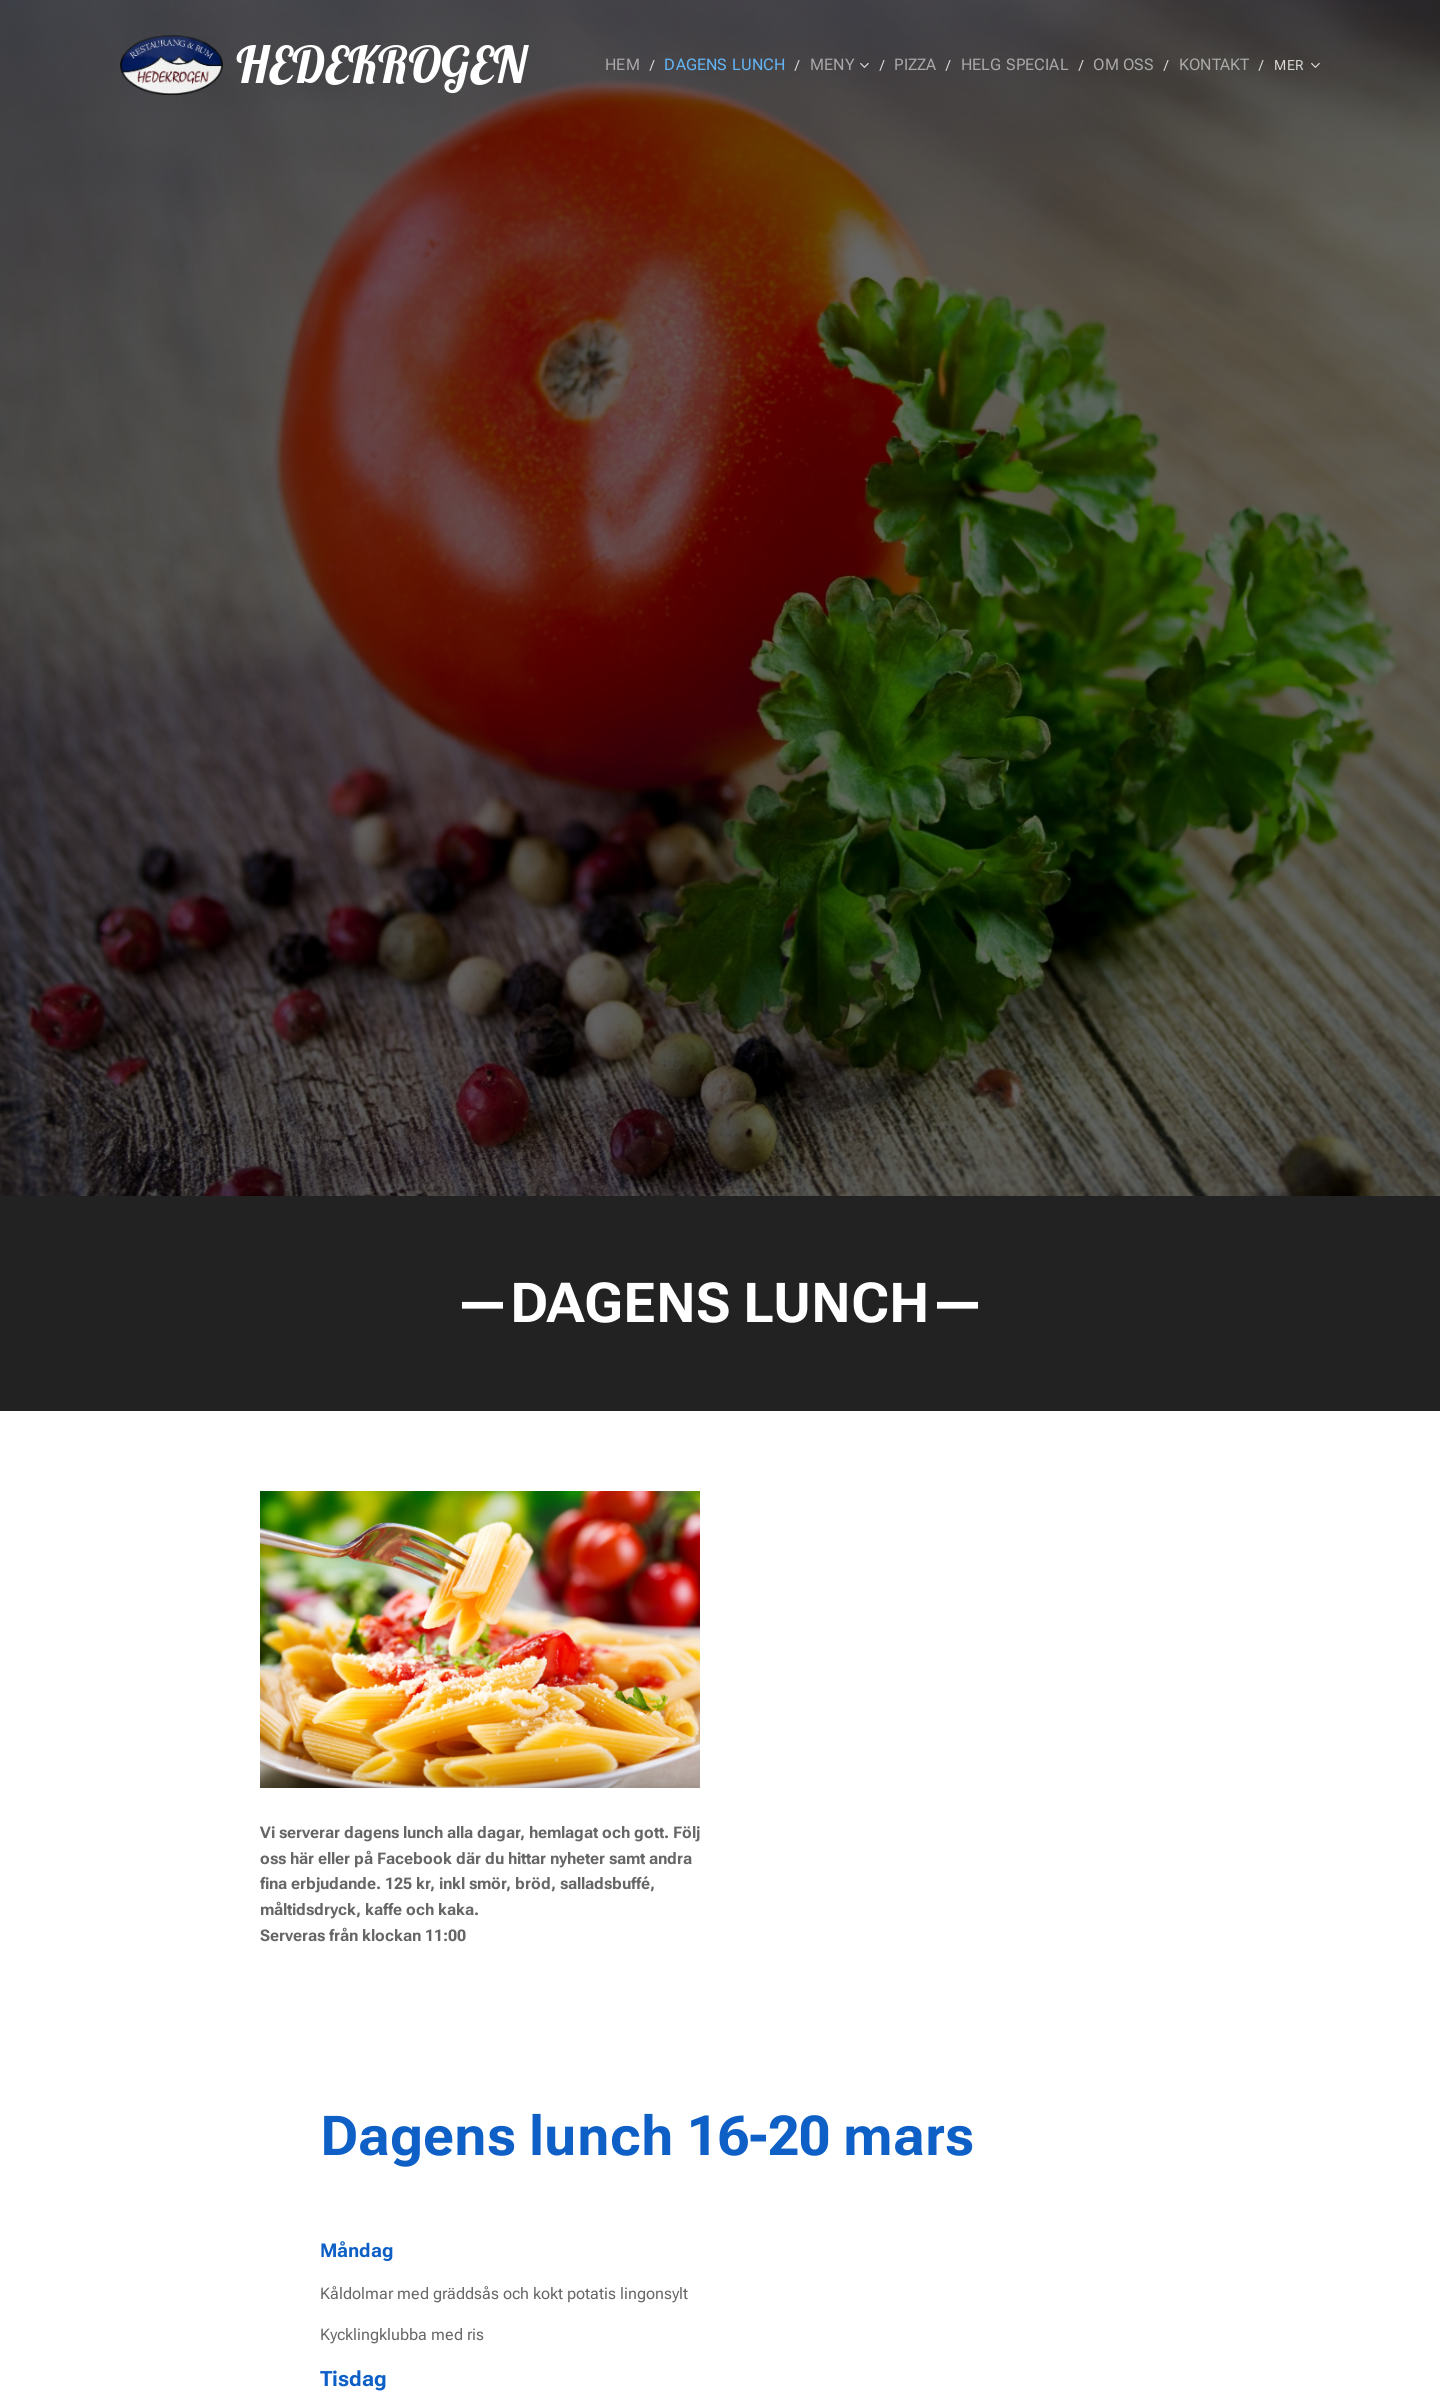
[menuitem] (660, 65)
